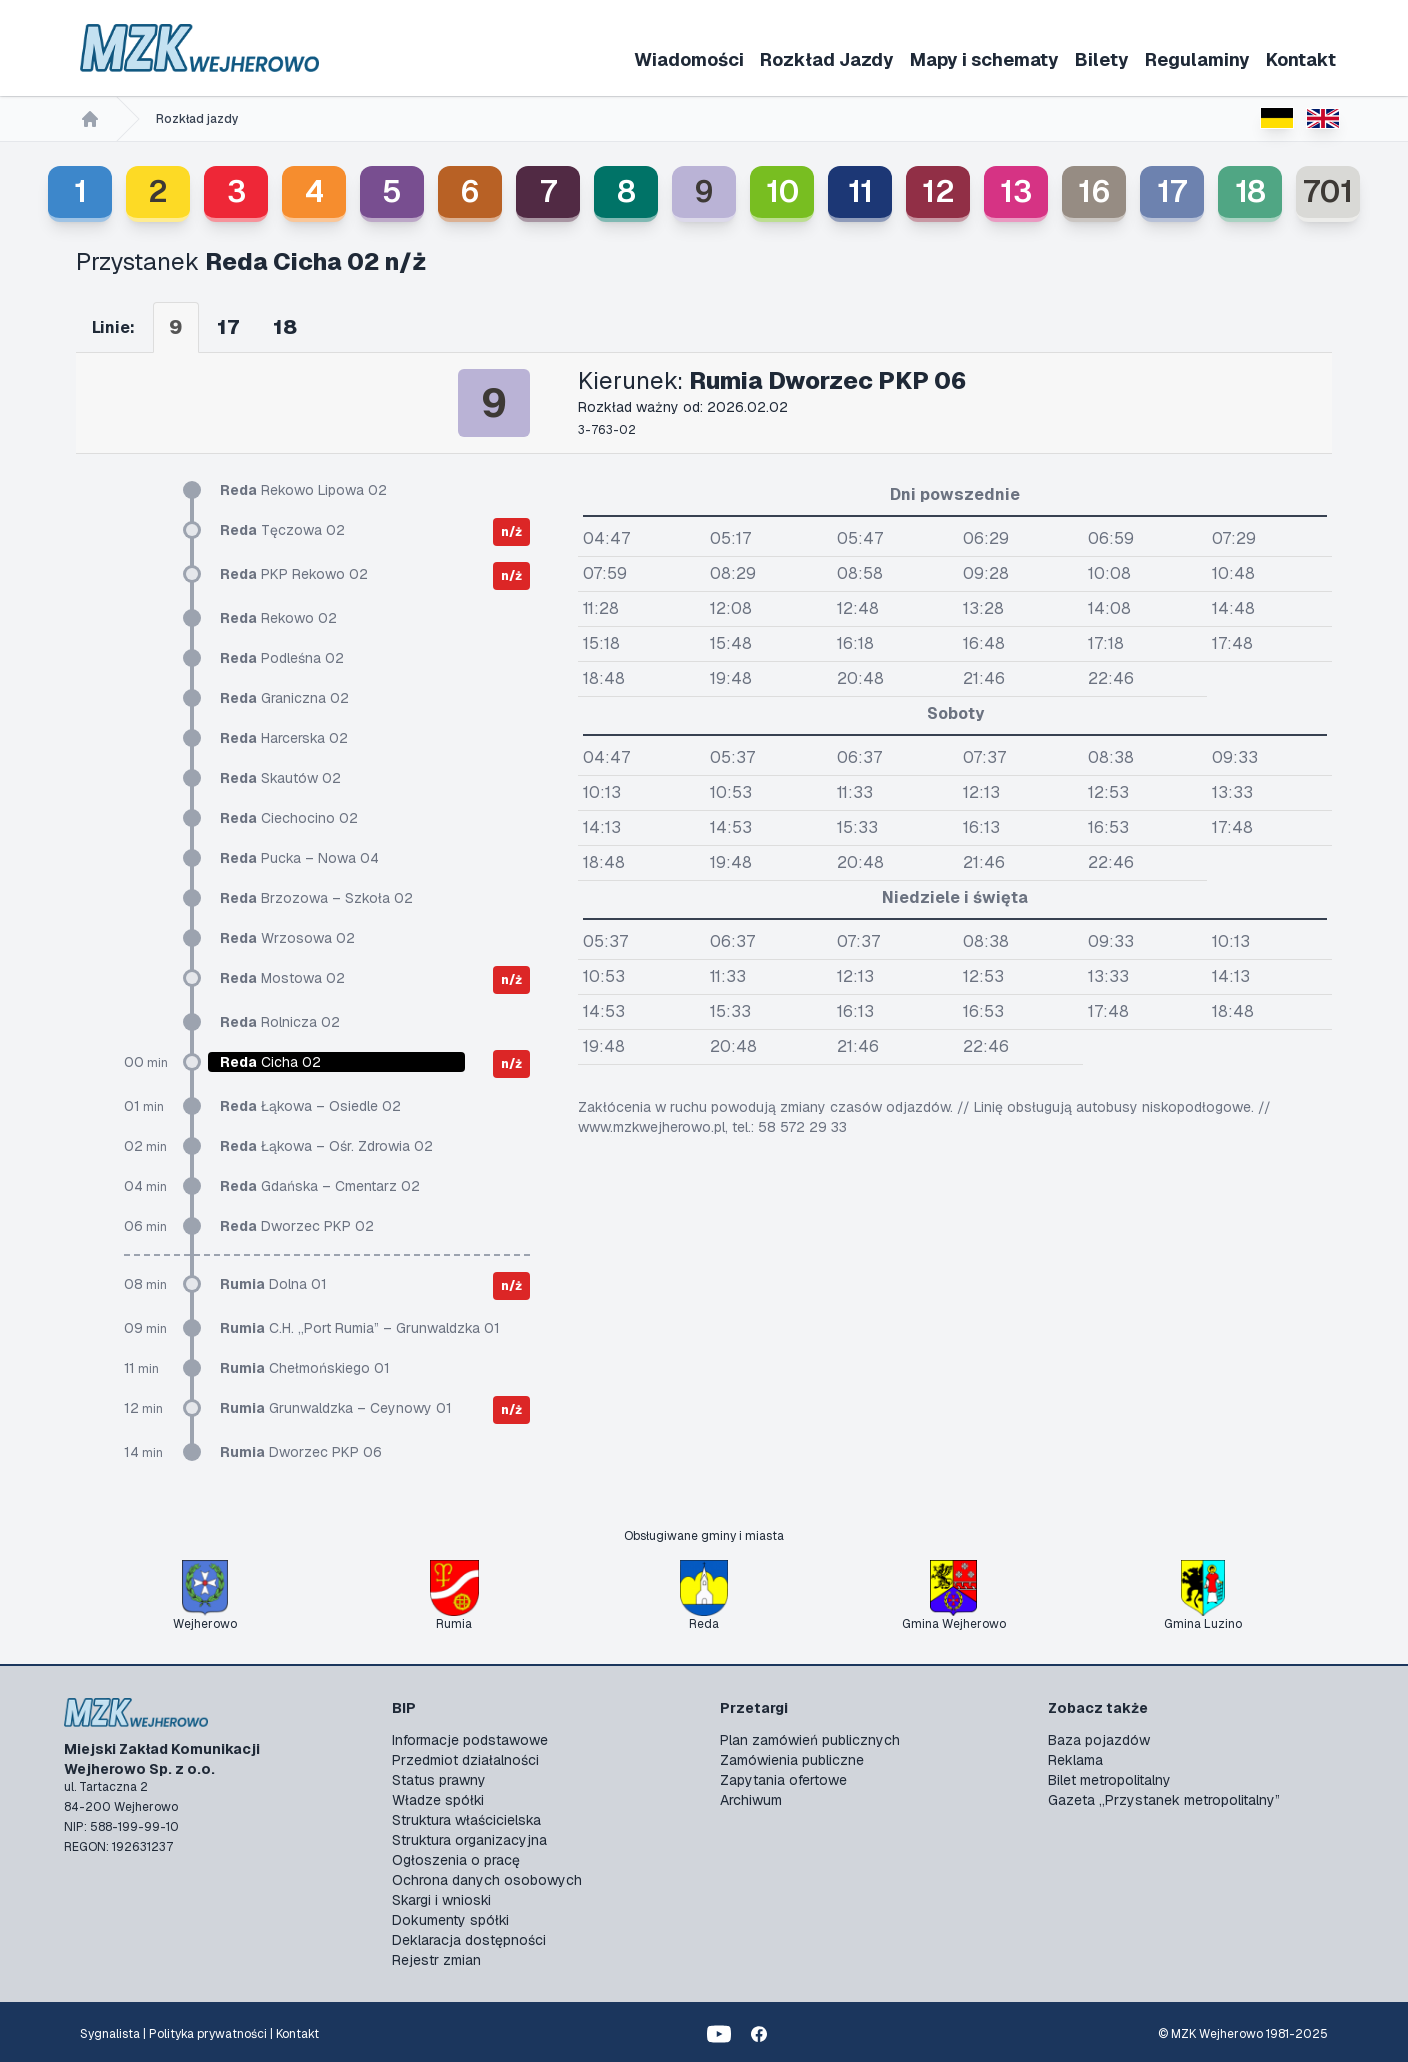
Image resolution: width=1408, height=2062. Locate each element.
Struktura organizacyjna (469, 1840)
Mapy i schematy (984, 59)
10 (782, 191)
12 (938, 191)
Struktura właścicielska (466, 1820)
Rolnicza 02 (280, 1022)
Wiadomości (689, 59)
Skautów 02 (280, 778)
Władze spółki (438, 1800)
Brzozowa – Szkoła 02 (316, 898)
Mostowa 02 (282, 978)
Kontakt (1301, 59)
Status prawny (439, 1780)
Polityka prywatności (208, 2034)
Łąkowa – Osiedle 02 (310, 1106)
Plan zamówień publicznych (810, 1740)
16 (1094, 191)
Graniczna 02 (284, 698)
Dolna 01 (273, 1284)
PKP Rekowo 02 (294, 574)
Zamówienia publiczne (792, 1760)
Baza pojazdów (1099, 1740)
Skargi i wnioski (441, 1900)
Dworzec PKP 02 (297, 1226)
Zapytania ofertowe (783, 1780)
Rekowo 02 (278, 618)
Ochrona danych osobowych (487, 1880)
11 (860, 191)
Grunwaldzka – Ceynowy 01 (336, 1408)
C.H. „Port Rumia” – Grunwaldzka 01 (360, 1328)
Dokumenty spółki (450, 1920)
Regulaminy (1197, 59)
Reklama (1075, 1760)
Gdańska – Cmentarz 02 (320, 1186)
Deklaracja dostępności (469, 1940)
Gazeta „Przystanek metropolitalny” (1164, 1800)
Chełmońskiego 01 (305, 1368)
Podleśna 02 (282, 658)
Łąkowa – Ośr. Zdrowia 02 (326, 1146)
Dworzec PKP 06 (301, 1452)
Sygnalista (110, 2034)
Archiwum (751, 1800)
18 (1250, 191)
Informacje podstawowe (470, 1740)
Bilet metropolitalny (1109, 1780)
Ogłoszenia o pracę (456, 1860)
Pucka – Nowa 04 (299, 858)
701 (1328, 191)
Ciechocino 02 (289, 818)
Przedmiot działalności (465, 1760)
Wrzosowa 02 (287, 938)
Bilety (1102, 59)
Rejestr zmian (436, 1960)
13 (1016, 191)
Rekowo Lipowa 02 (303, 490)
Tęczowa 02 (282, 530)
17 (1172, 191)
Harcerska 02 (284, 738)
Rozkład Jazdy (827, 59)
